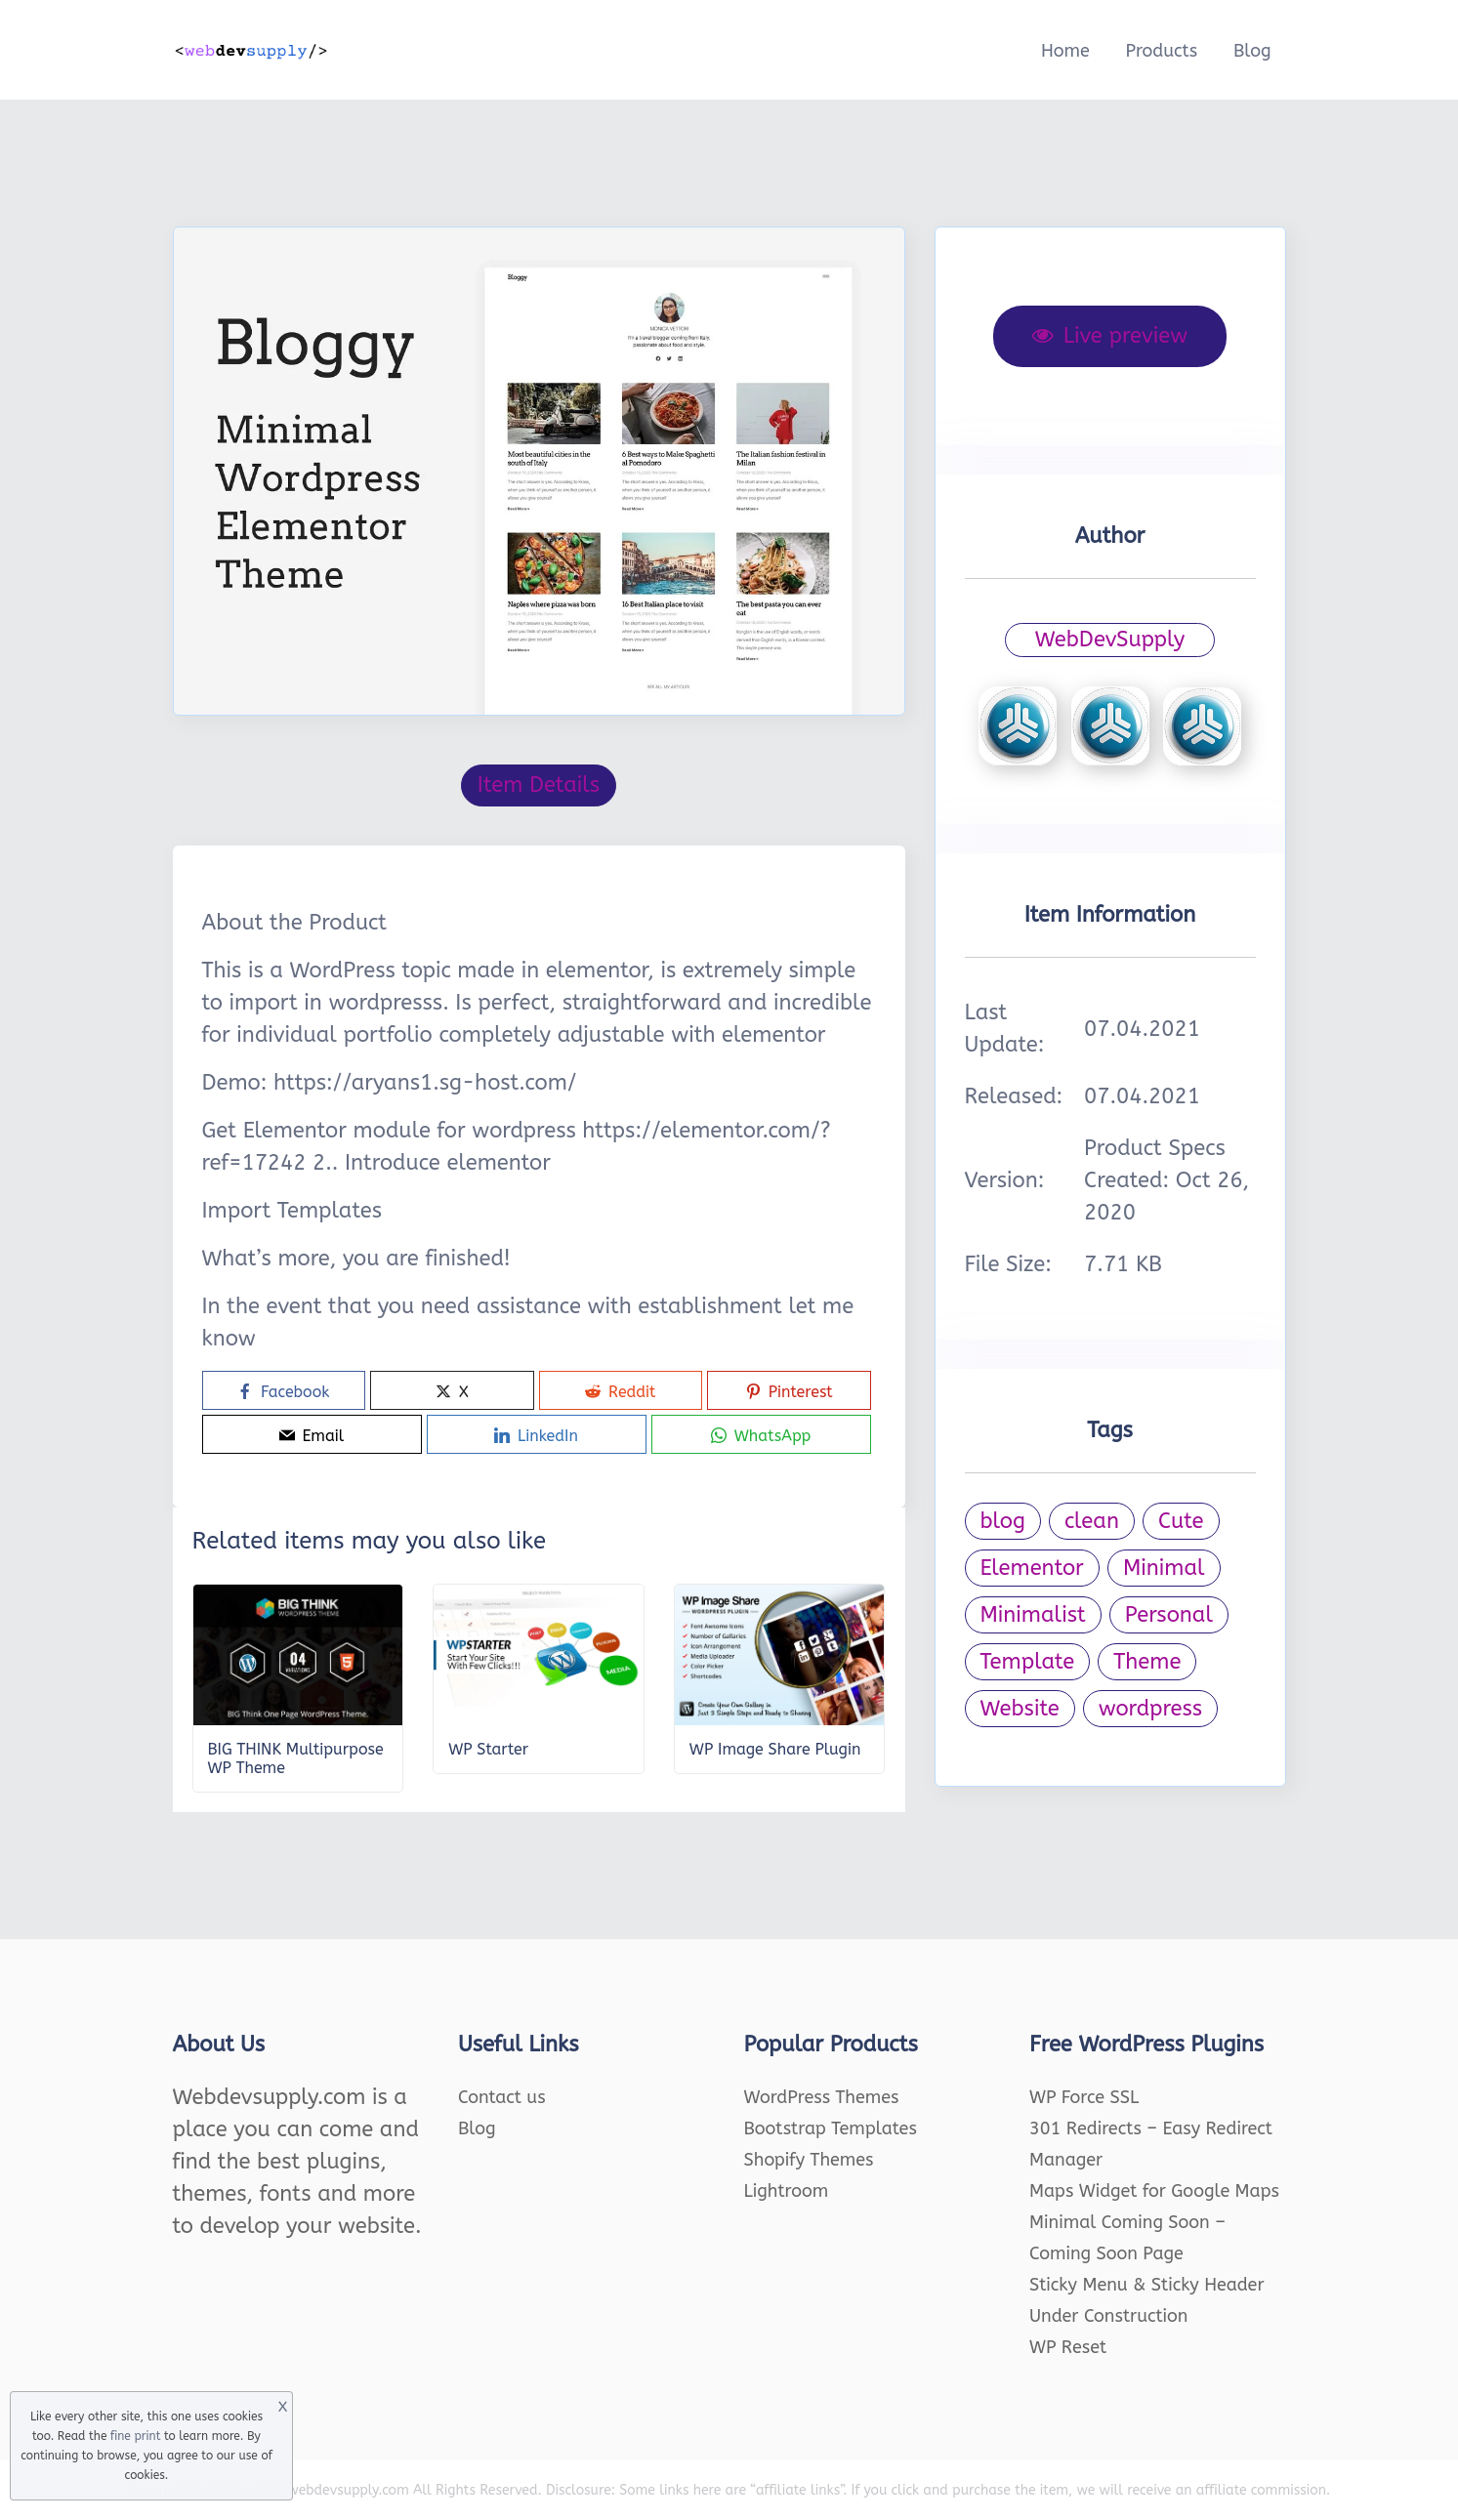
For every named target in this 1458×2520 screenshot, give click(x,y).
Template (1027, 1661)
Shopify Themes (809, 2159)
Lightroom (786, 2191)
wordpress (1150, 1708)
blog (1002, 1521)
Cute (1181, 1521)
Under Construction (1108, 2316)
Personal (1169, 1615)
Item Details (539, 785)
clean (1091, 1521)
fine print (135, 2436)
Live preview (1109, 336)
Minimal (1164, 1568)
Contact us (502, 2097)
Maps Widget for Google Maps (1154, 2191)
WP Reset (1067, 2347)
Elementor (1032, 1568)
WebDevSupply (1110, 639)
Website (1020, 1708)
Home (1065, 51)
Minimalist (1033, 1615)
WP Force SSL (1084, 2097)
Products (1161, 51)
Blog (1252, 51)
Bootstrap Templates (830, 2128)
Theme (1147, 1661)
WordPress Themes (821, 2097)
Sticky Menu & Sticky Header (1147, 2284)
